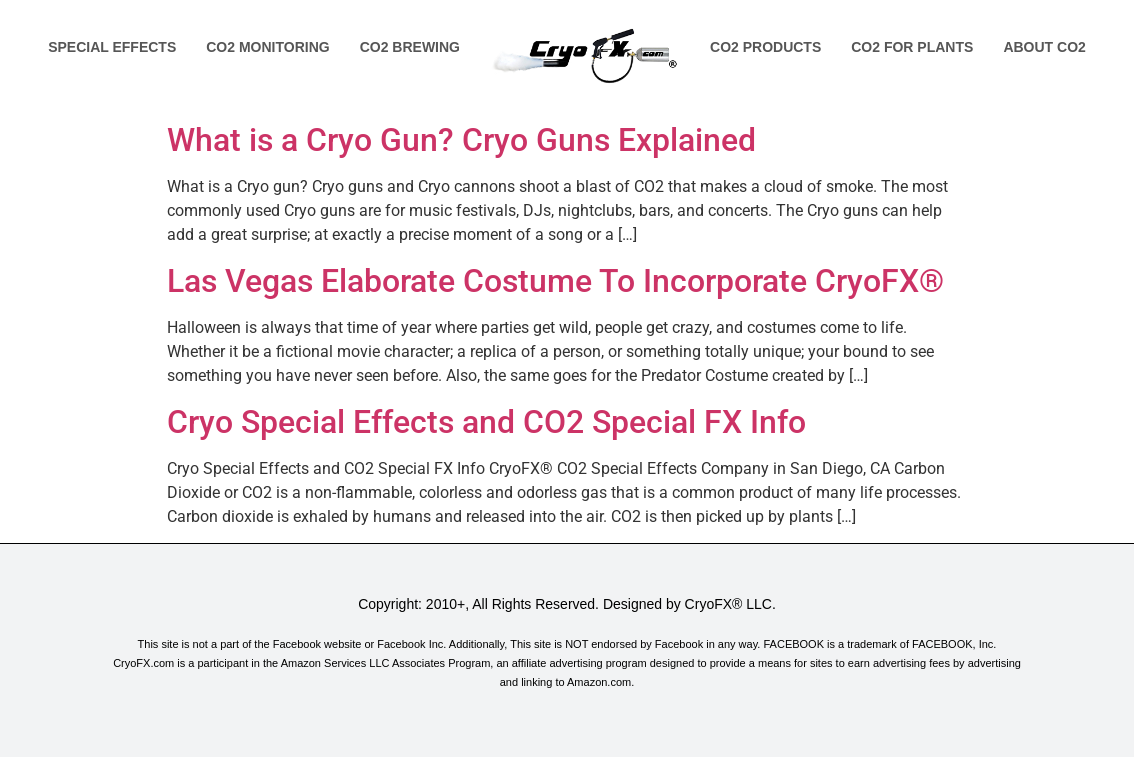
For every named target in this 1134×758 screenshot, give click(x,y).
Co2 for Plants (912, 47)
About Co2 (1044, 47)
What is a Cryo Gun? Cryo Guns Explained (461, 140)
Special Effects (112, 47)
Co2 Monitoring (267, 47)
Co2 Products (765, 47)
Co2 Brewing (410, 47)
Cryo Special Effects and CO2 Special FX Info (486, 422)
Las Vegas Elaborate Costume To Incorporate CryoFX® (555, 281)
